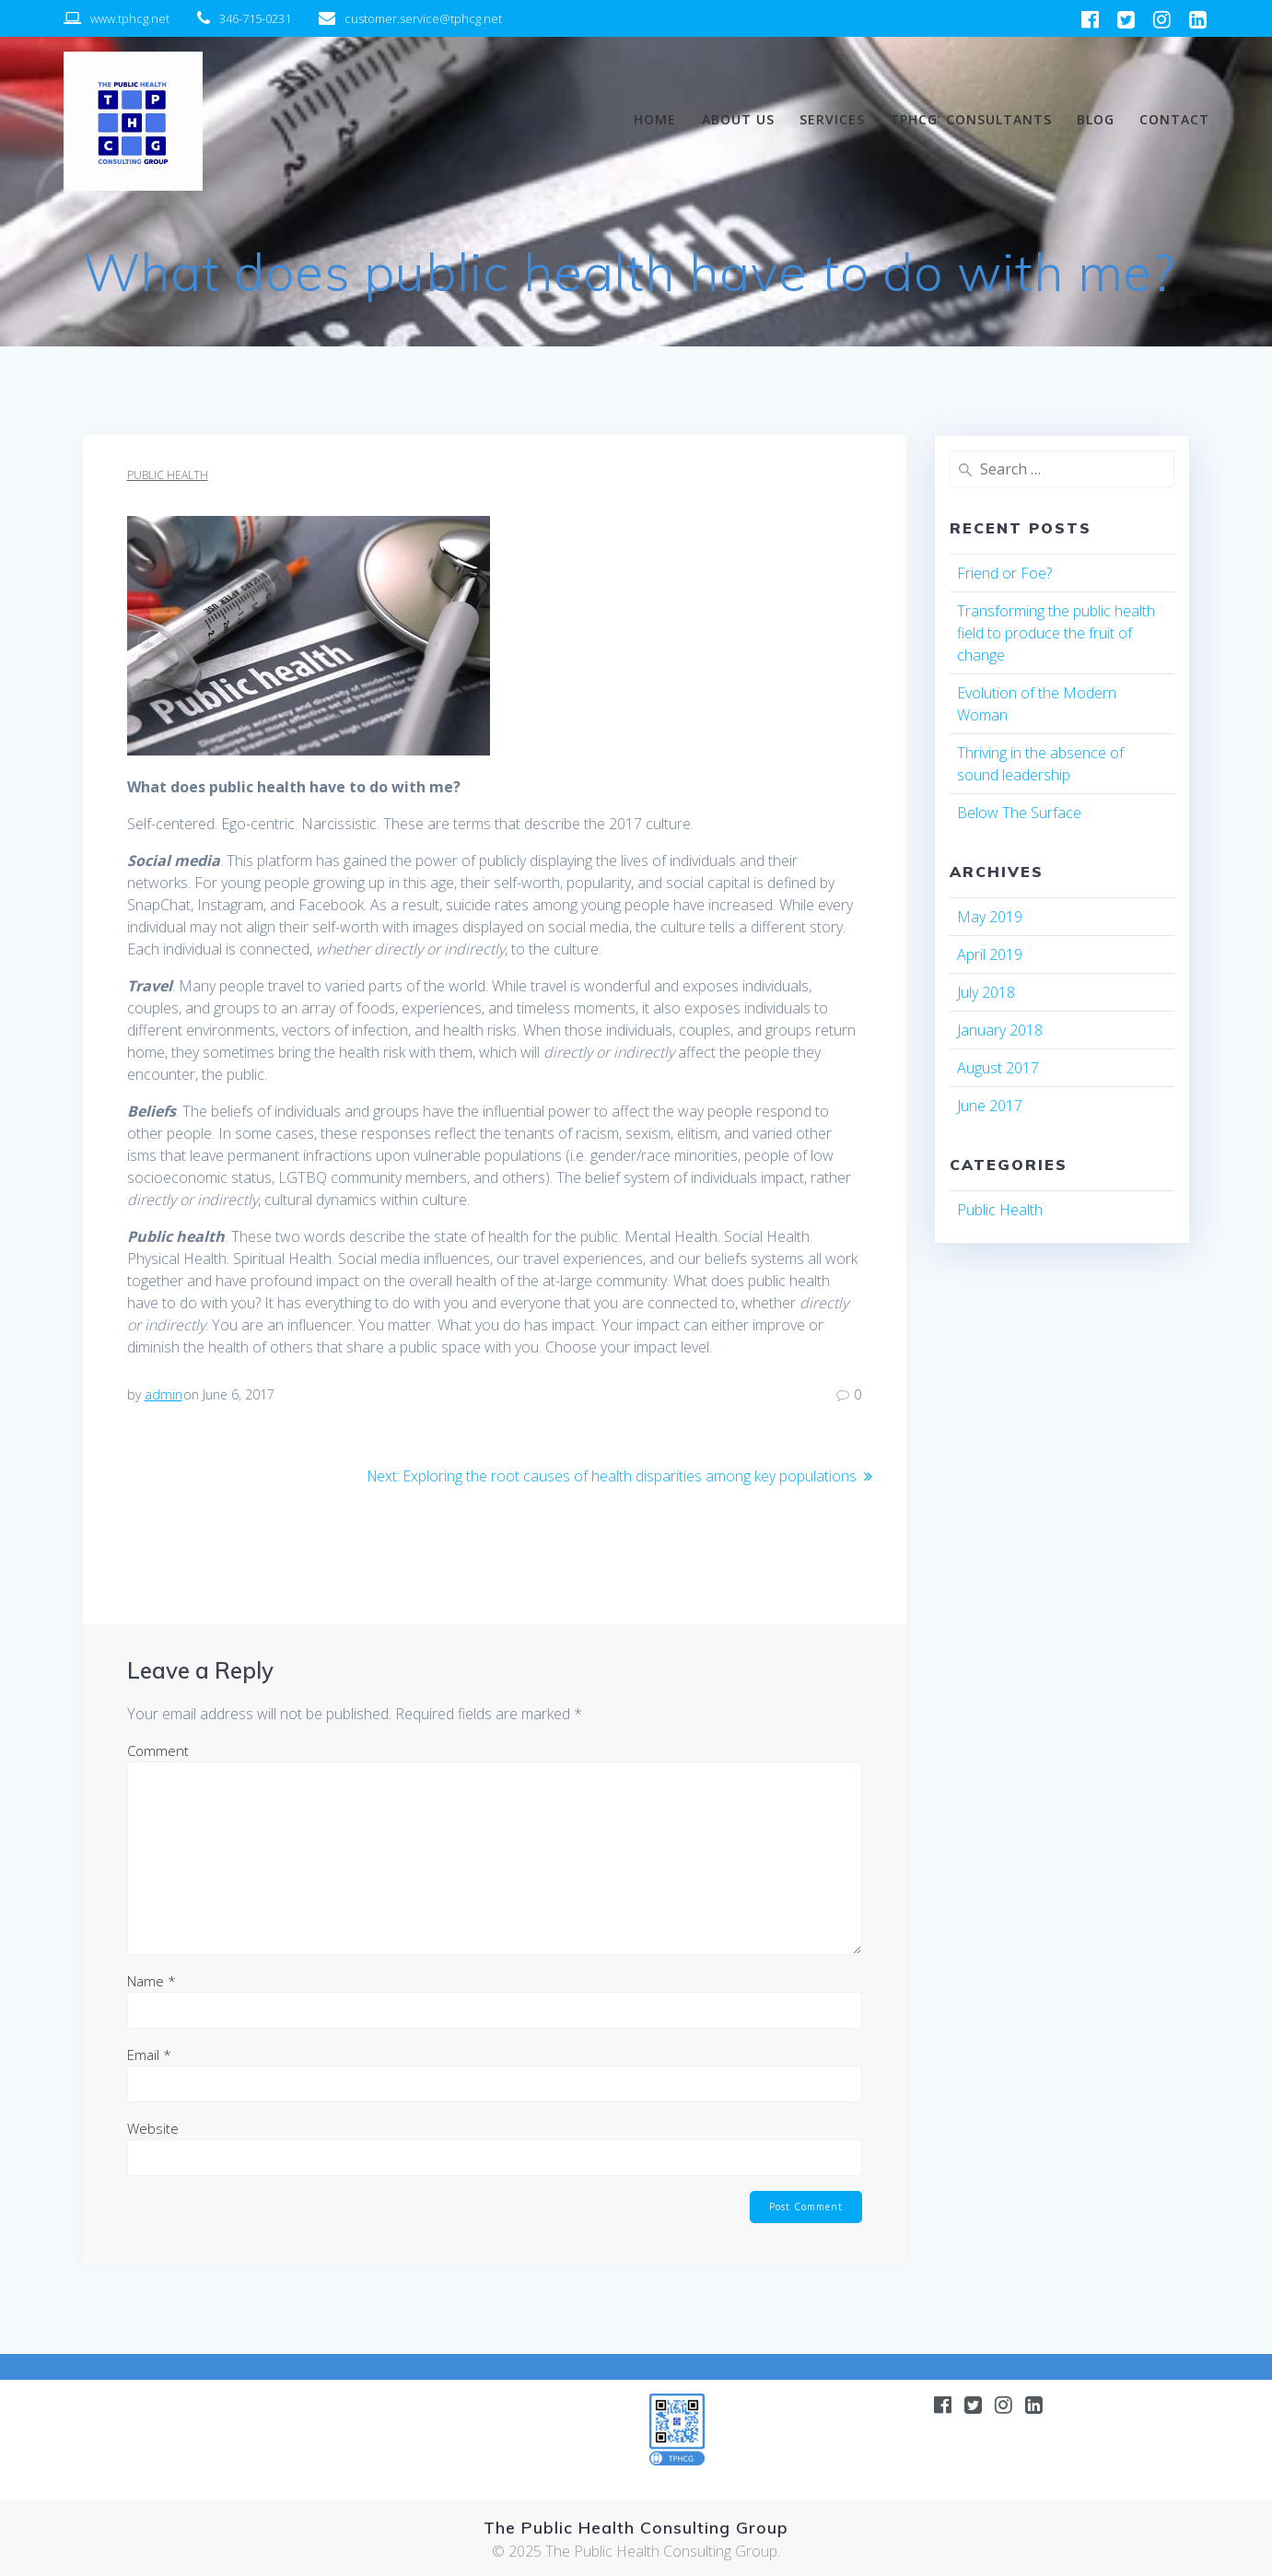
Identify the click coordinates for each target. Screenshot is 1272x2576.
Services (832, 119)
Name (151, 1980)
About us (738, 119)
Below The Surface (1019, 812)
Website (153, 2127)
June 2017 (989, 1105)
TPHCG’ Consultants (971, 119)
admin (163, 1394)
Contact (1174, 119)
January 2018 (1000, 1030)
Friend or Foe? (1004, 573)
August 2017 (998, 1068)
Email (149, 2053)
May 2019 (989, 917)
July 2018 (986, 992)
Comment (158, 1749)
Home (655, 119)
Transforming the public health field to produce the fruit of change (1056, 633)
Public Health (167, 475)
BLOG (1095, 119)
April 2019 (989, 954)
